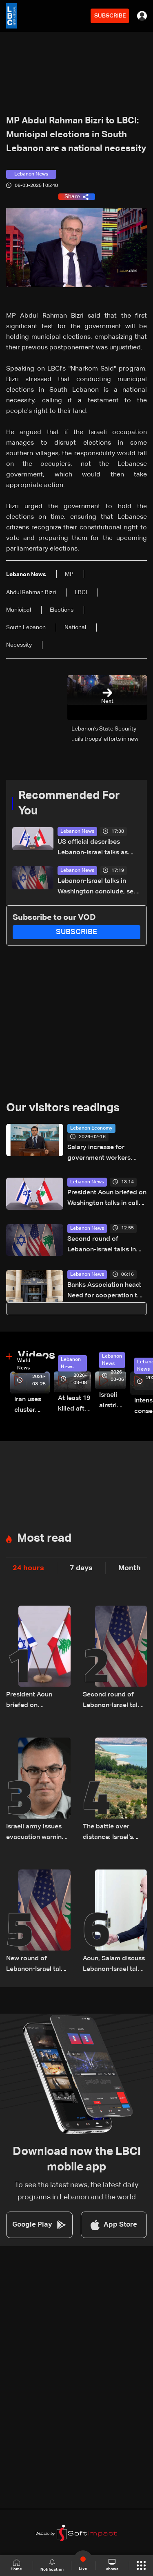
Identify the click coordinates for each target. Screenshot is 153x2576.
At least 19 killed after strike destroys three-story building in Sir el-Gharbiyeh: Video (74, 1404)
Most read (44, 1538)
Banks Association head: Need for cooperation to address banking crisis (104, 1291)
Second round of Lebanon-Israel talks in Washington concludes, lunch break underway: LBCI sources (102, 1245)
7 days (81, 1568)
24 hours (28, 1568)
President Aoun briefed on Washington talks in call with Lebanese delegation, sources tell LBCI (107, 1199)
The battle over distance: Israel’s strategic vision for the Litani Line (111, 1833)
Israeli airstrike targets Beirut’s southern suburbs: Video (112, 1401)
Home (16, 2565)
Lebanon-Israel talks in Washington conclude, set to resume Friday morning (97, 887)
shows (112, 2565)
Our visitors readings (63, 1108)
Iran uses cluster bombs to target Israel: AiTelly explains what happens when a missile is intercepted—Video (32, 1405)
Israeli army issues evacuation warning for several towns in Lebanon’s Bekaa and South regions (36, 1833)
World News (23, 1364)
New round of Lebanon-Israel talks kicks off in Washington (37, 1965)
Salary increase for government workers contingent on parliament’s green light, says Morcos (104, 1153)
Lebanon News (77, 831)
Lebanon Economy (91, 1128)
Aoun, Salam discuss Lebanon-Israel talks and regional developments (114, 1965)
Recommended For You (69, 803)
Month (129, 1568)
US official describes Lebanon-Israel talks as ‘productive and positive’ (95, 848)
